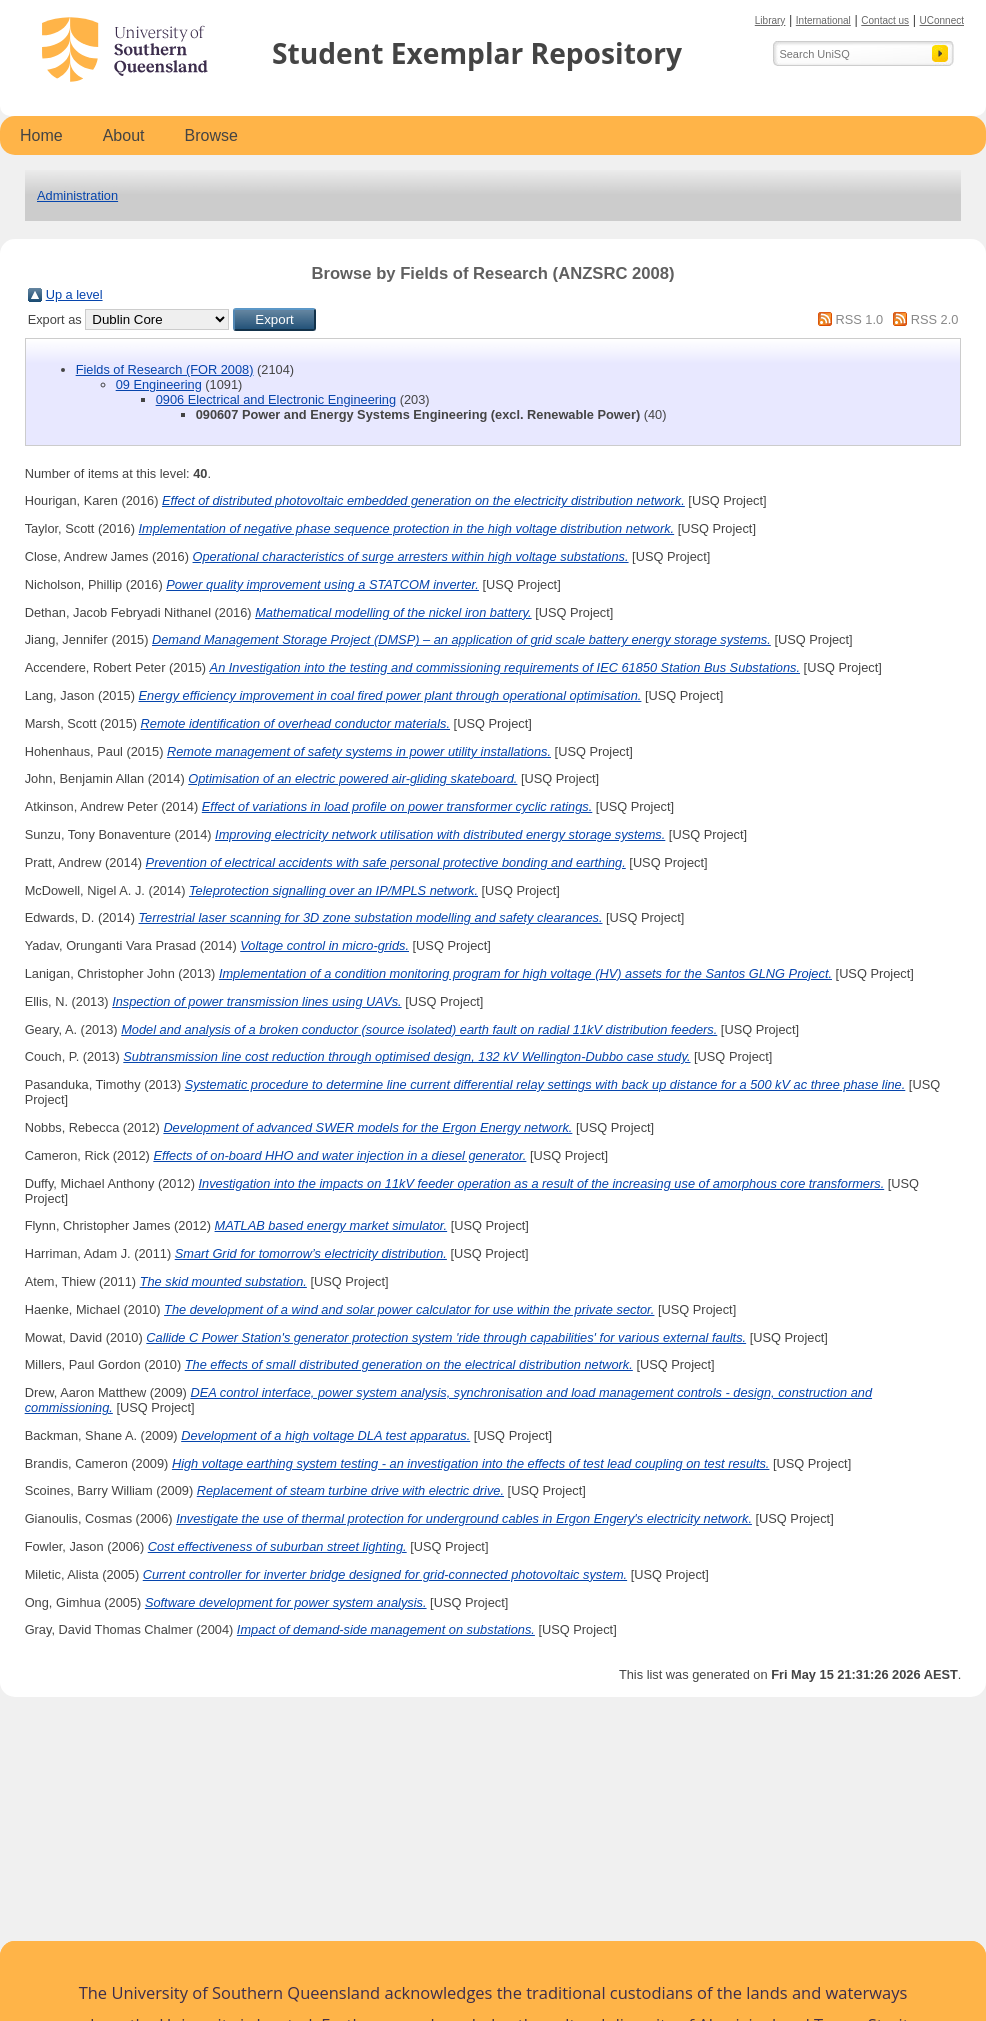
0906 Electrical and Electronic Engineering (276, 399)
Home (41, 135)
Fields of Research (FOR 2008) (165, 369)
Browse (211, 135)
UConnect (942, 20)
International (823, 20)
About (124, 135)
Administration (77, 195)
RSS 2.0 (935, 319)
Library (770, 20)
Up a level (74, 294)
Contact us (885, 20)
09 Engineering (159, 384)
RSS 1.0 (859, 319)
